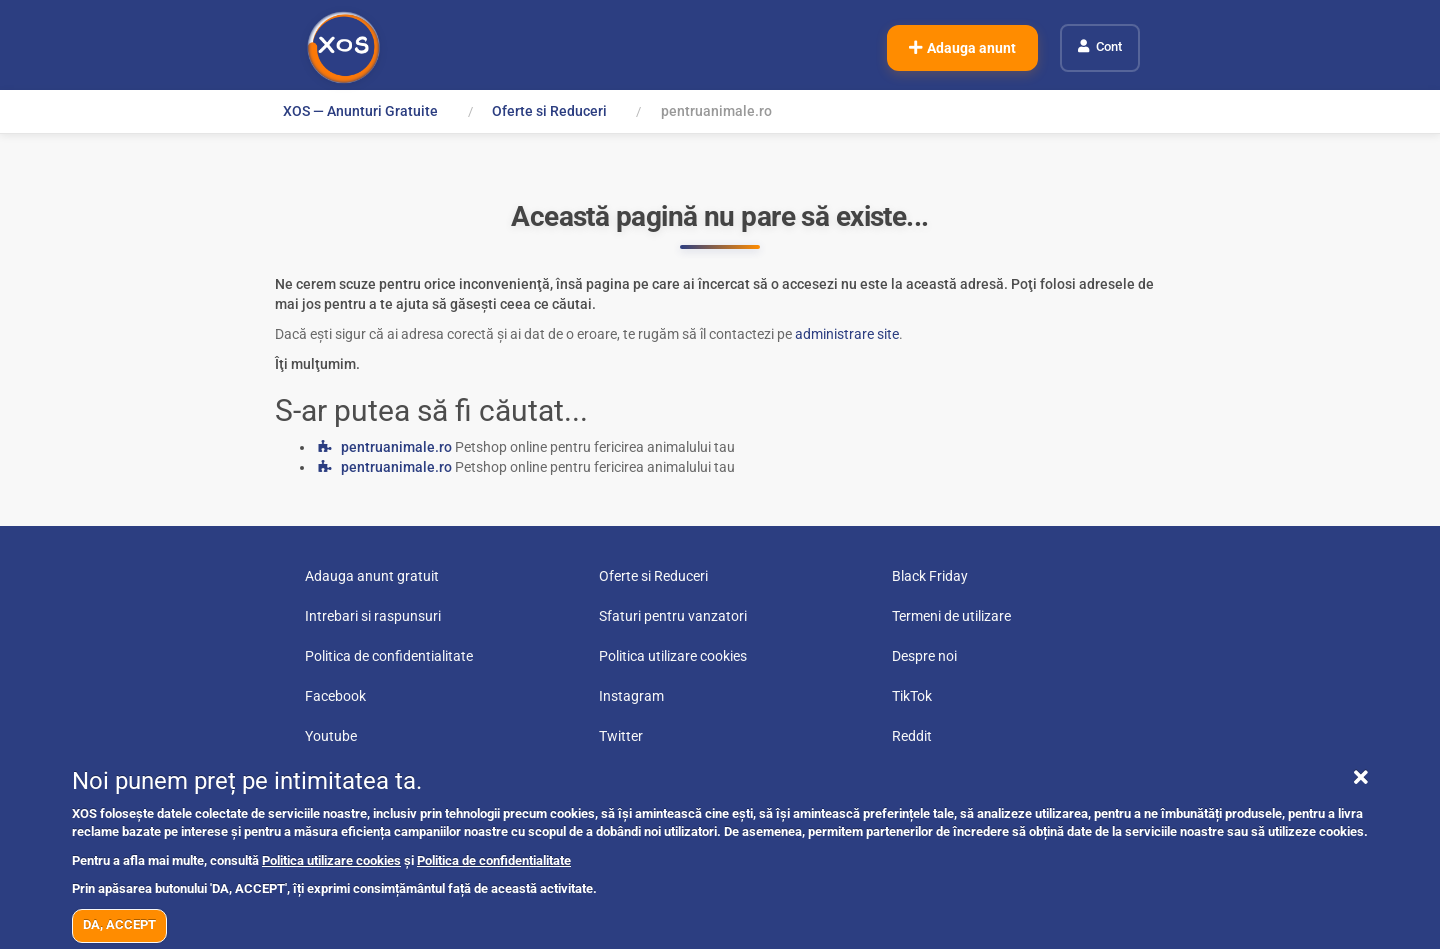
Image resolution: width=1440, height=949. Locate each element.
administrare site (847, 334)
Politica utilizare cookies (331, 860)
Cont (1109, 46)
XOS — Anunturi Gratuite (360, 111)
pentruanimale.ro (396, 447)
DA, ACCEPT (119, 924)
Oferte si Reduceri (549, 111)
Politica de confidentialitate (494, 860)
